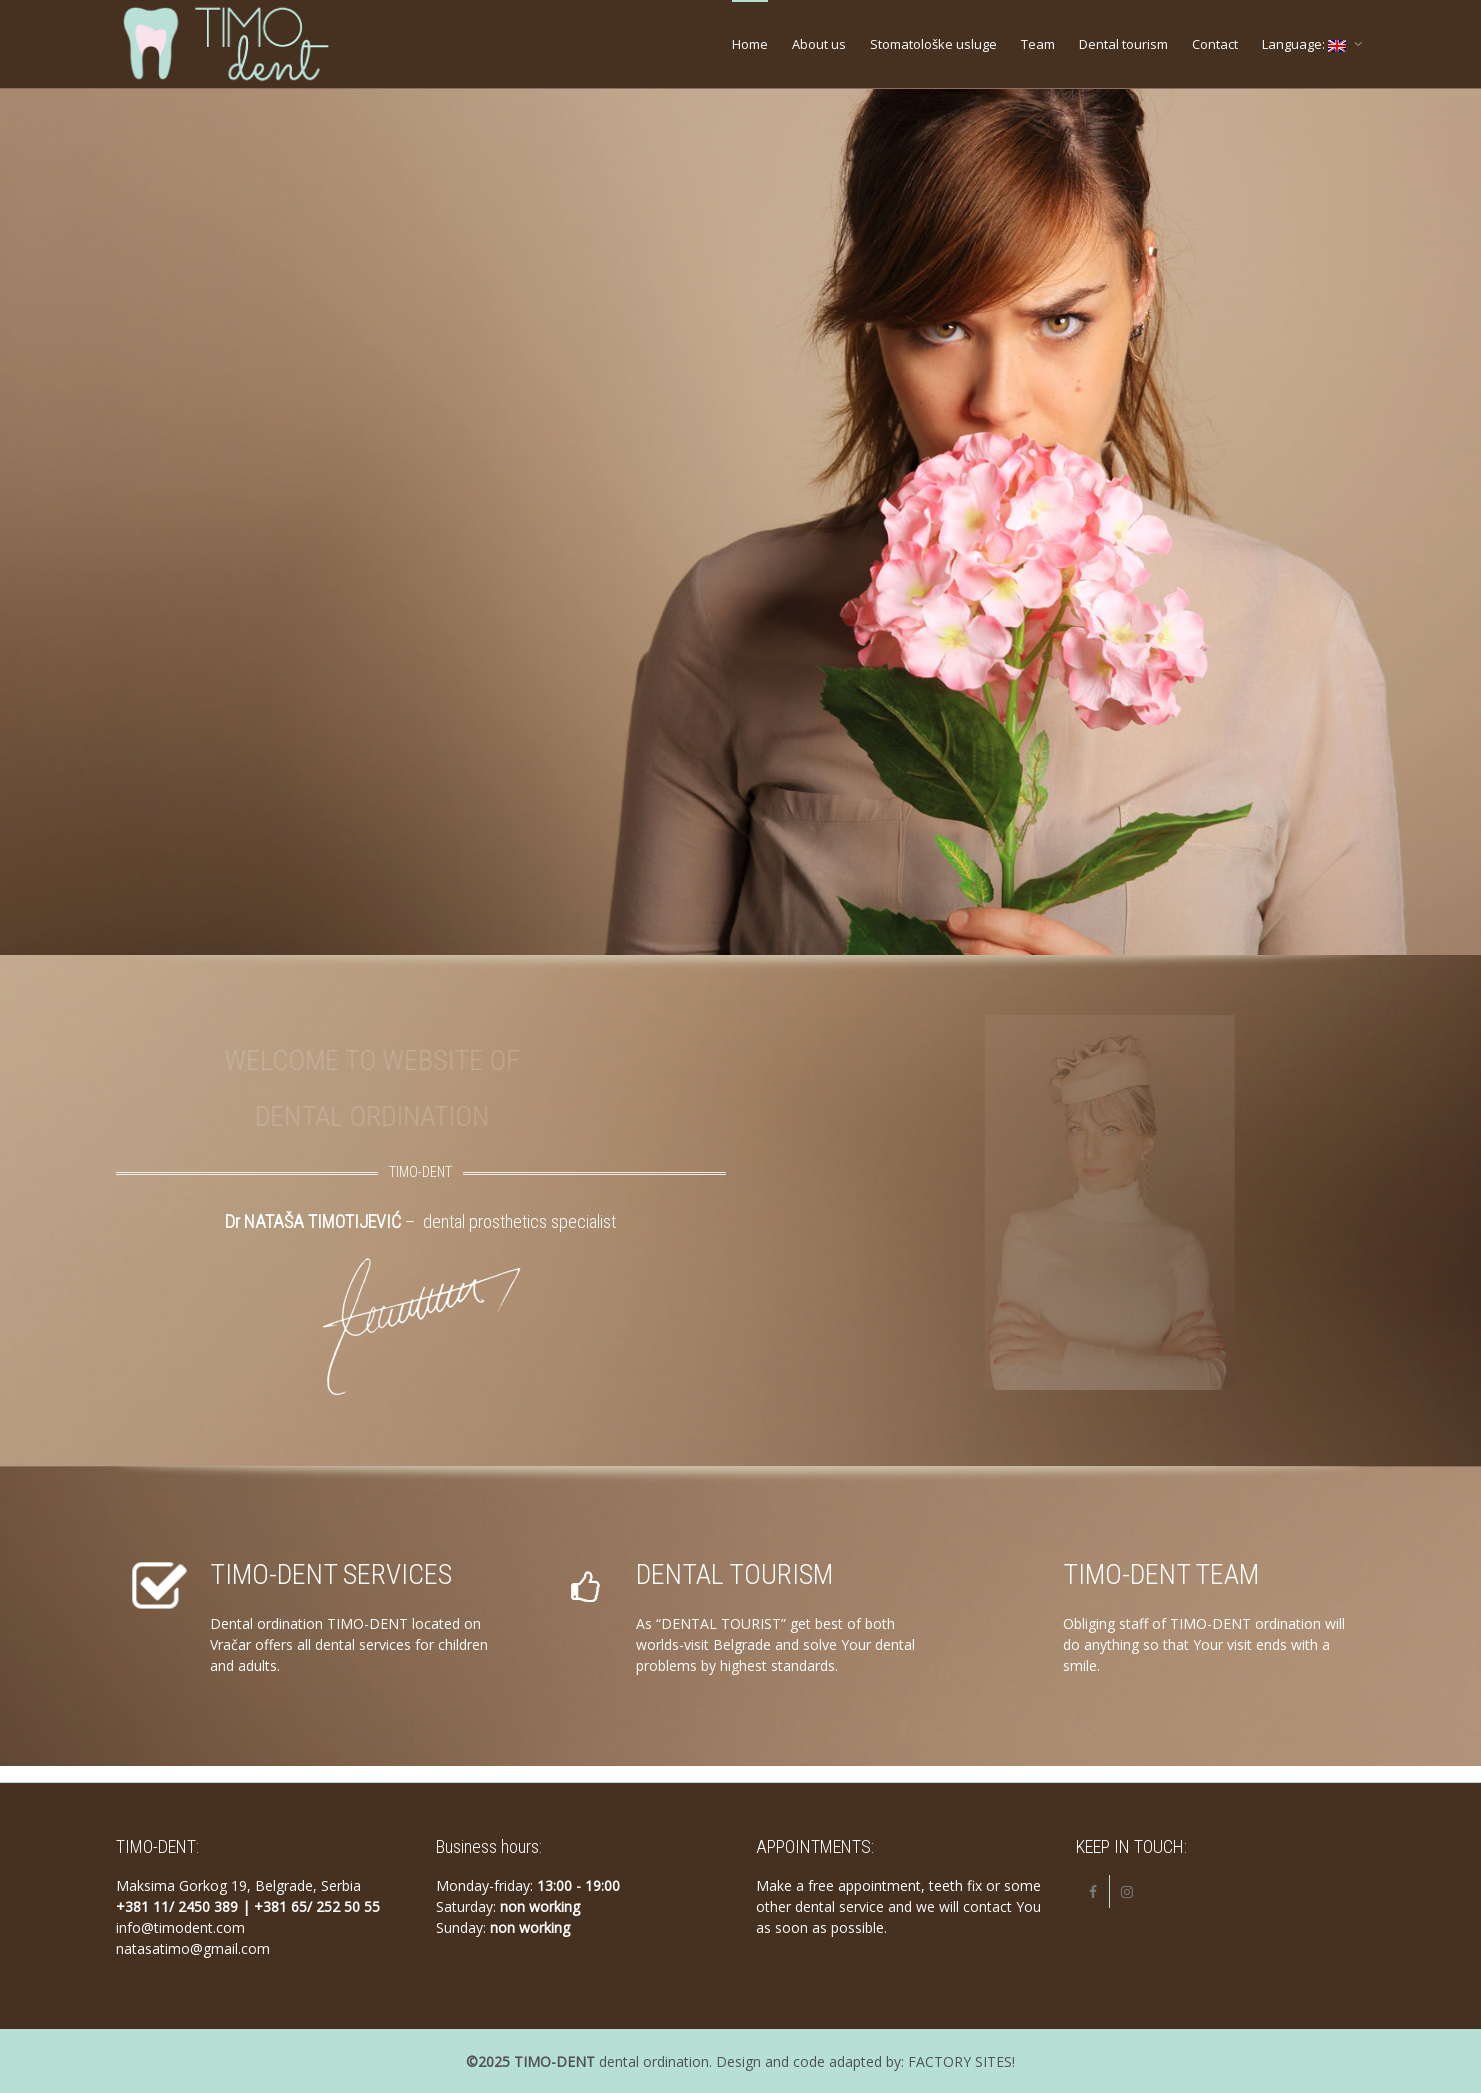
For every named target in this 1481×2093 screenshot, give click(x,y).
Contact (1215, 44)
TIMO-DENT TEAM (1161, 1574)
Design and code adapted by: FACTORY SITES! (865, 2061)
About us (819, 44)
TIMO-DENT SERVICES (331, 1574)
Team (1038, 44)
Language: (1305, 44)
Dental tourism (1123, 44)
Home (750, 44)
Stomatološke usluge (933, 44)
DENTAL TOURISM (734, 1574)
